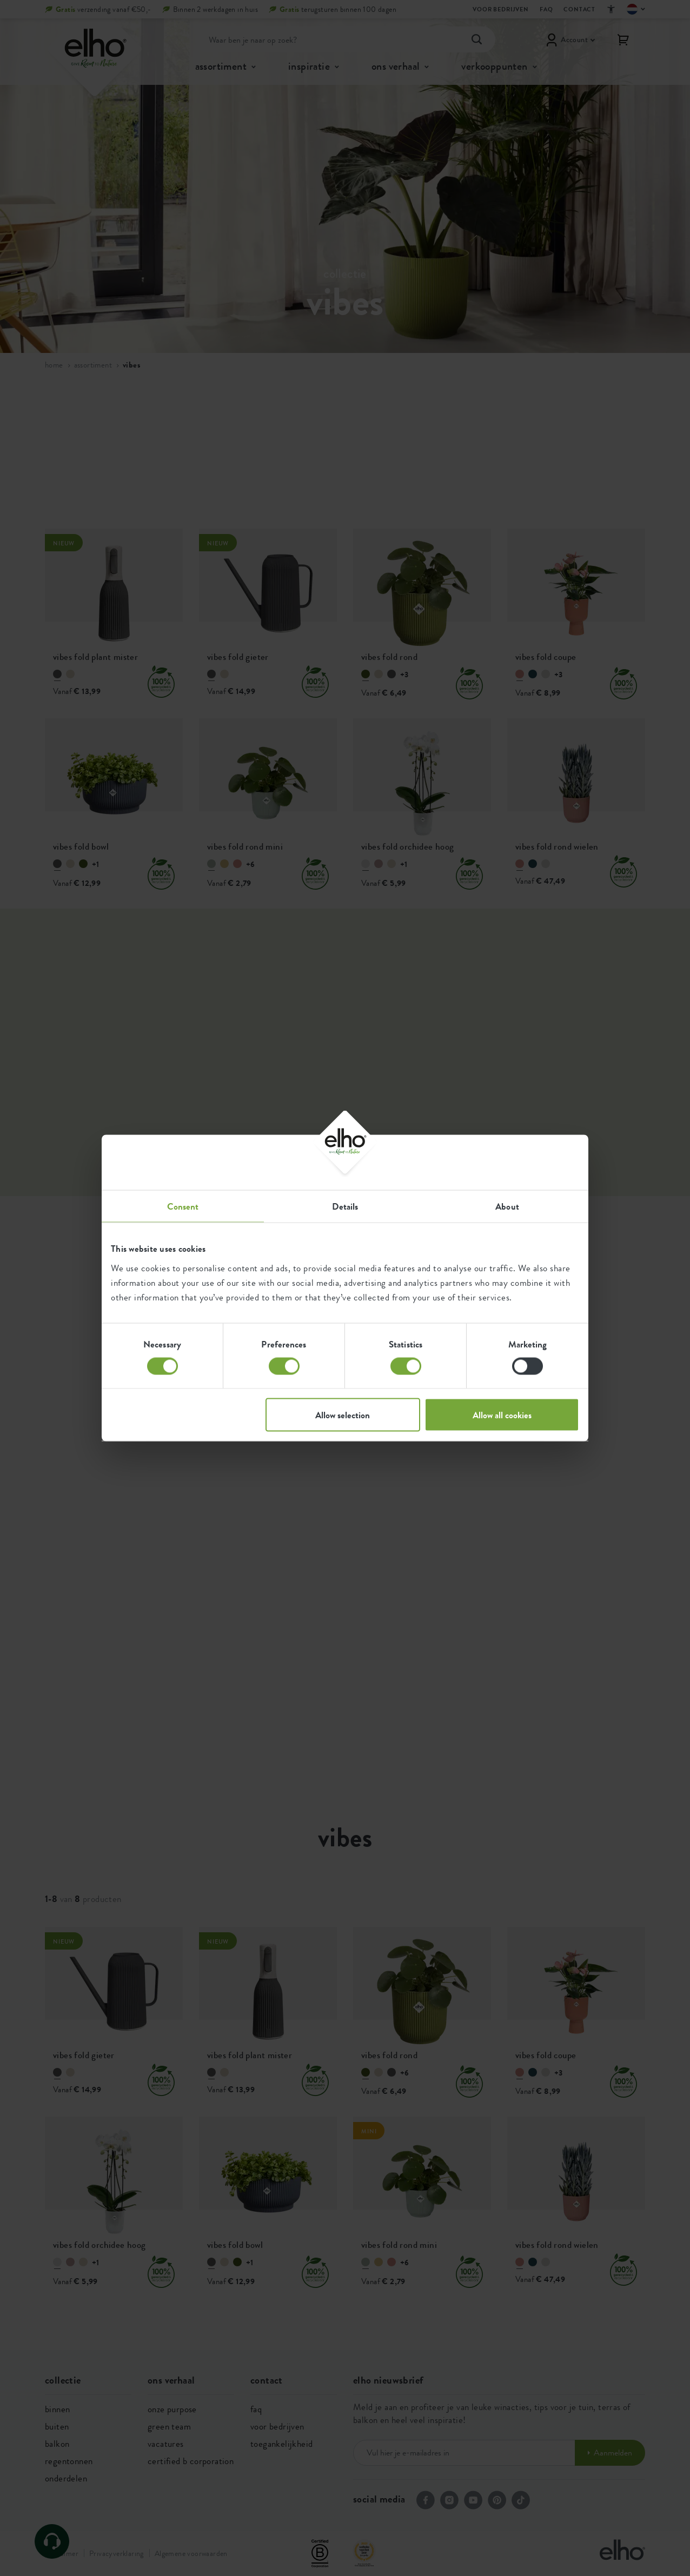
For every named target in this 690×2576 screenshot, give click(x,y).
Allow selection (342, 1415)
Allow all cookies (502, 1415)
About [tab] (507, 1206)
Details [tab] (345, 1206)
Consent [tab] (183, 1206)
